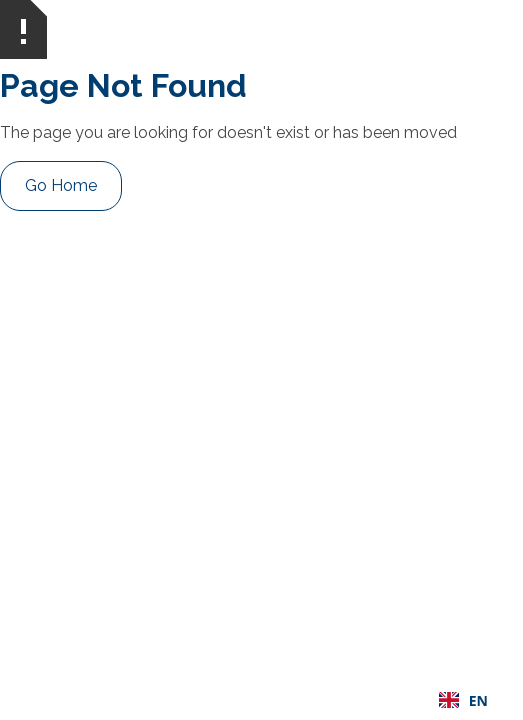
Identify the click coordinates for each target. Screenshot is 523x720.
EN (463, 700)
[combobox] (463, 700)
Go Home (61, 185)
